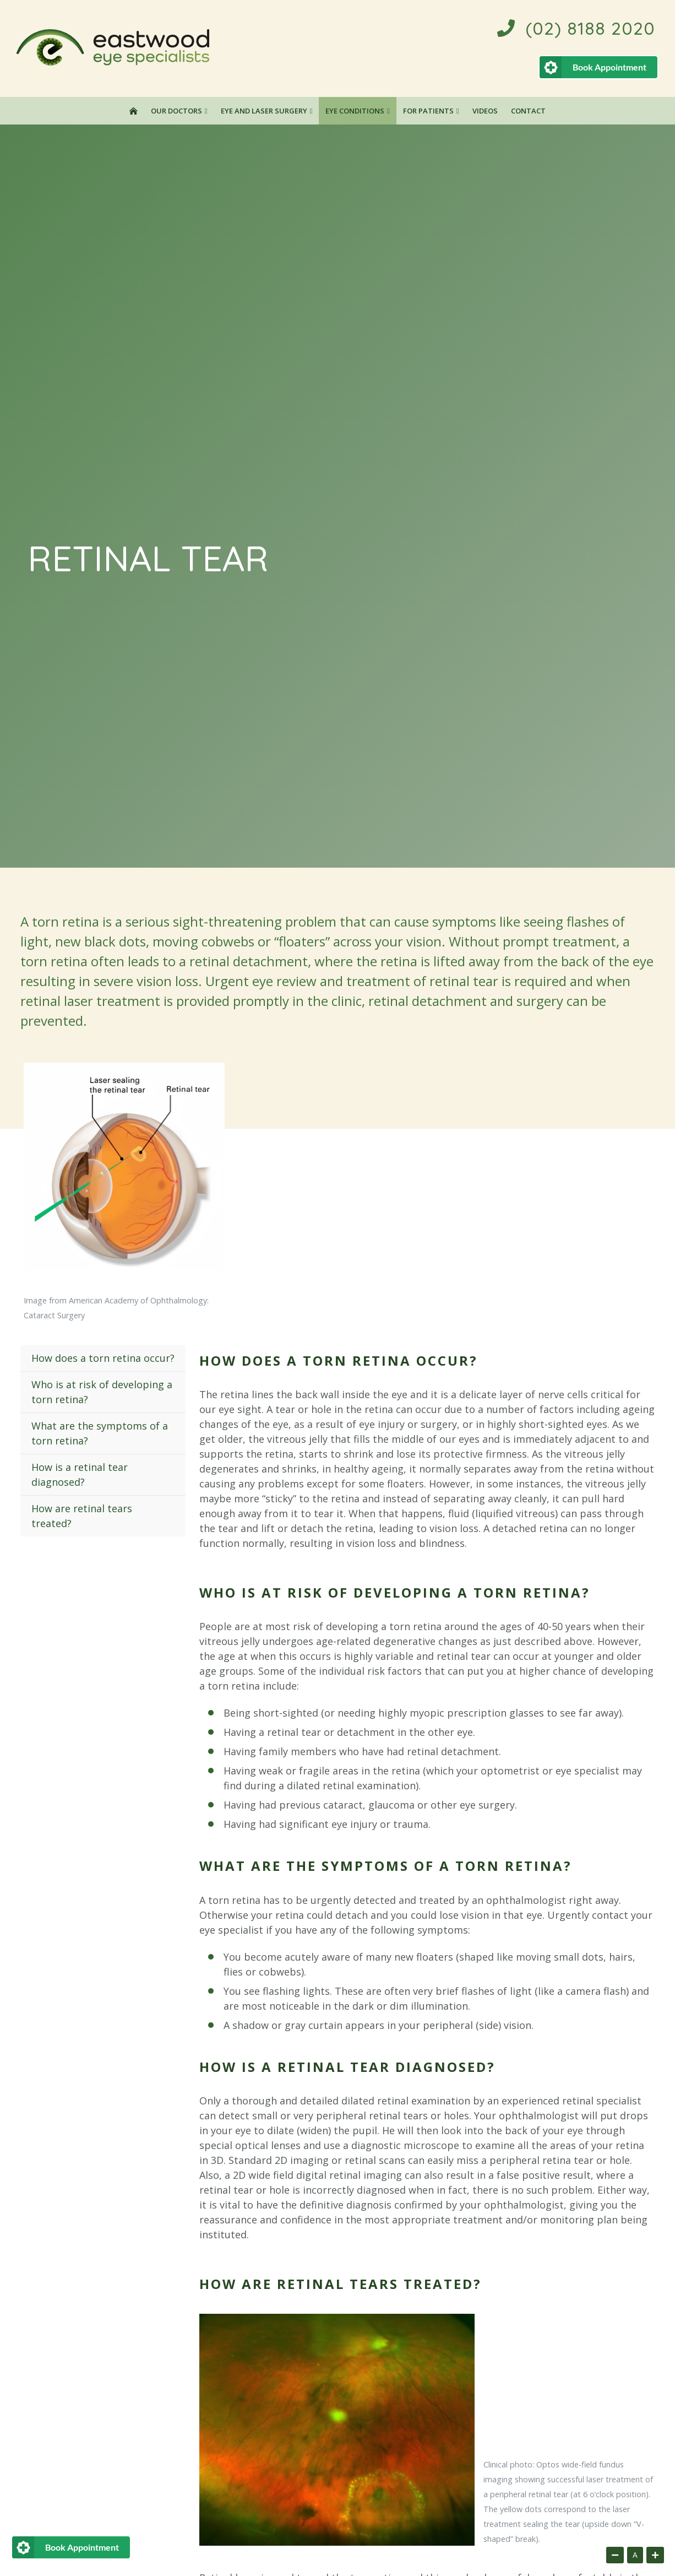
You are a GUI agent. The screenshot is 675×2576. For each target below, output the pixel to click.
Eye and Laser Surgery (264, 111)
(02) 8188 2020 (576, 28)
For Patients (428, 111)
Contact (528, 111)
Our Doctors (176, 111)
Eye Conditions (354, 111)
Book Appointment (609, 67)
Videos (485, 111)
